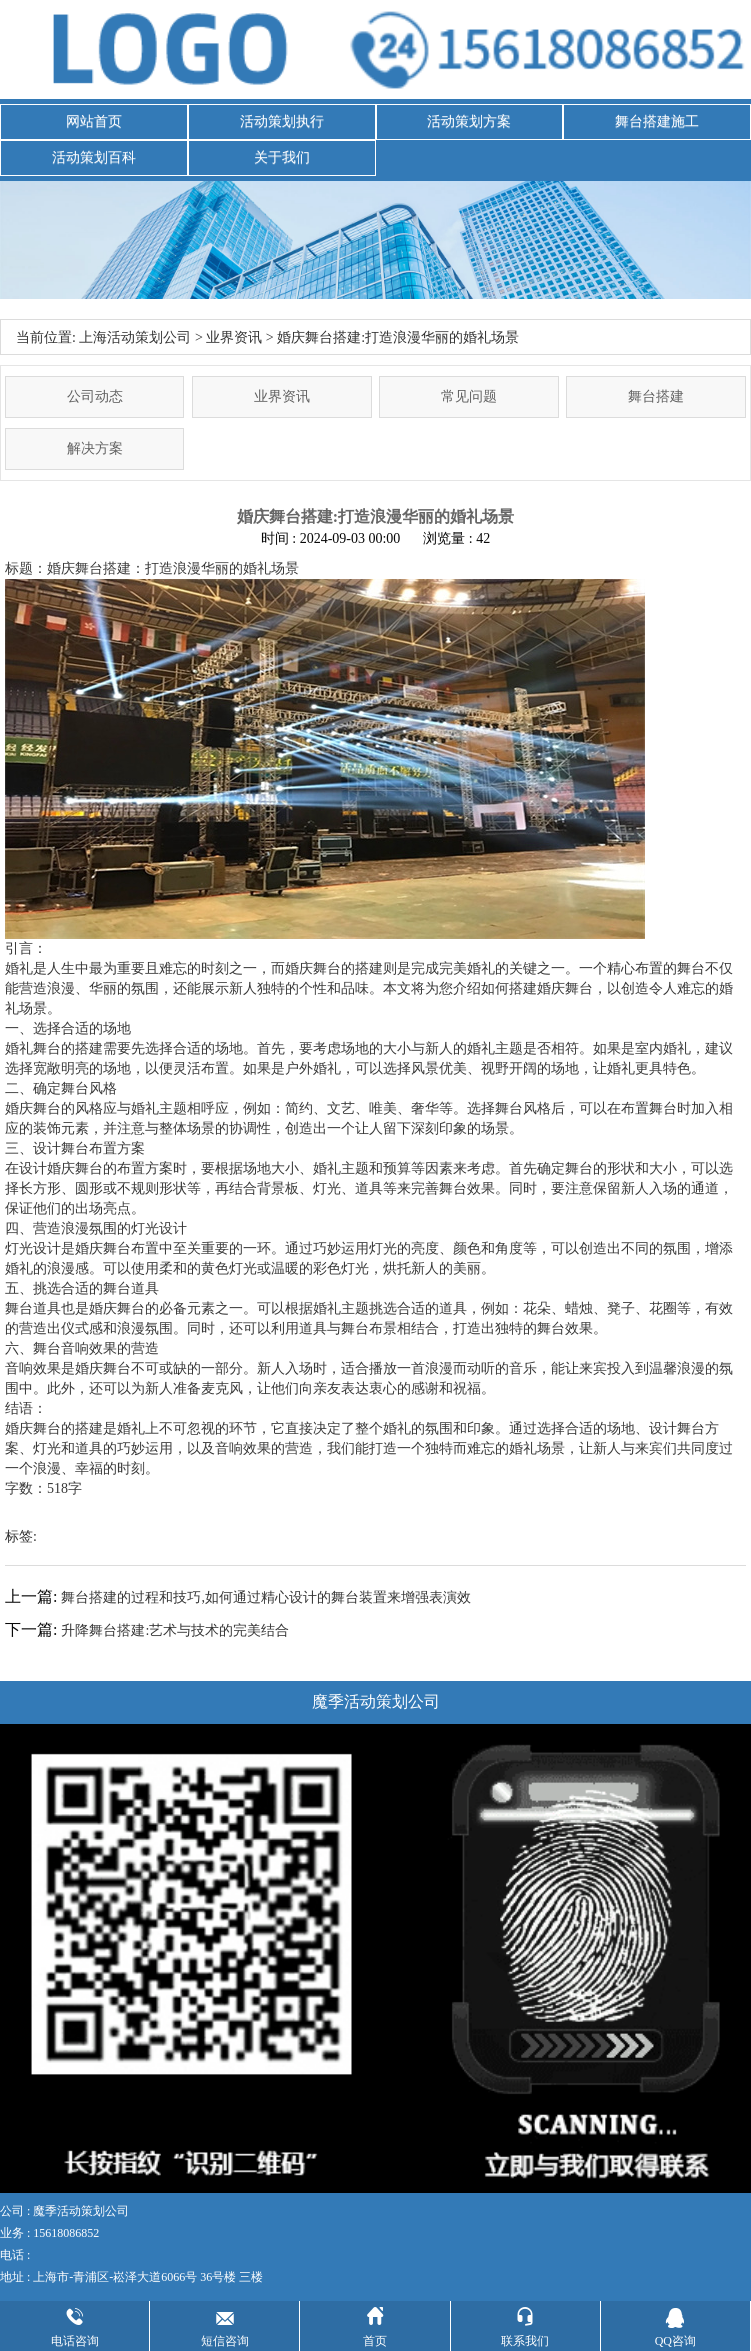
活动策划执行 (282, 121)
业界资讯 (234, 337)
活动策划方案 (469, 121)
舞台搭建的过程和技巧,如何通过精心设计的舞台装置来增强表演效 (266, 1597)
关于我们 (282, 157)
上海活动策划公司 (135, 337)
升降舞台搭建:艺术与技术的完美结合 (175, 1630)
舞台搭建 (656, 396)
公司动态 (95, 396)
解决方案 (95, 448)
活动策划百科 (94, 157)
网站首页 (94, 121)
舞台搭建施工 (657, 121)
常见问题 (469, 396)
